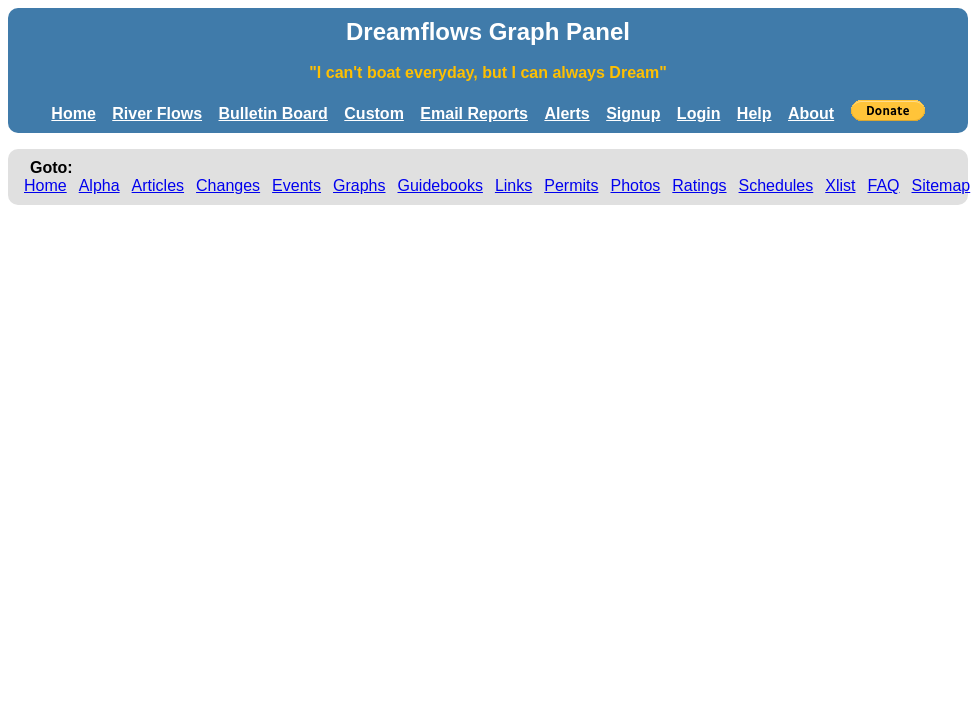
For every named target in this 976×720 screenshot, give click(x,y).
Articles (158, 185)
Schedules (776, 185)
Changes (228, 185)
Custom (374, 113)
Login (699, 113)
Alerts (566, 113)
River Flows (157, 113)
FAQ (884, 185)
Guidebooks (440, 185)
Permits (571, 185)
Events (296, 185)
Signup (633, 113)
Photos (635, 185)
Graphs (359, 185)
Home (73, 113)
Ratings (699, 185)
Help (754, 113)
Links (513, 185)
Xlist (840, 185)
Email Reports (474, 113)
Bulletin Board (273, 113)
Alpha (99, 185)
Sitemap (941, 185)
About (811, 113)
